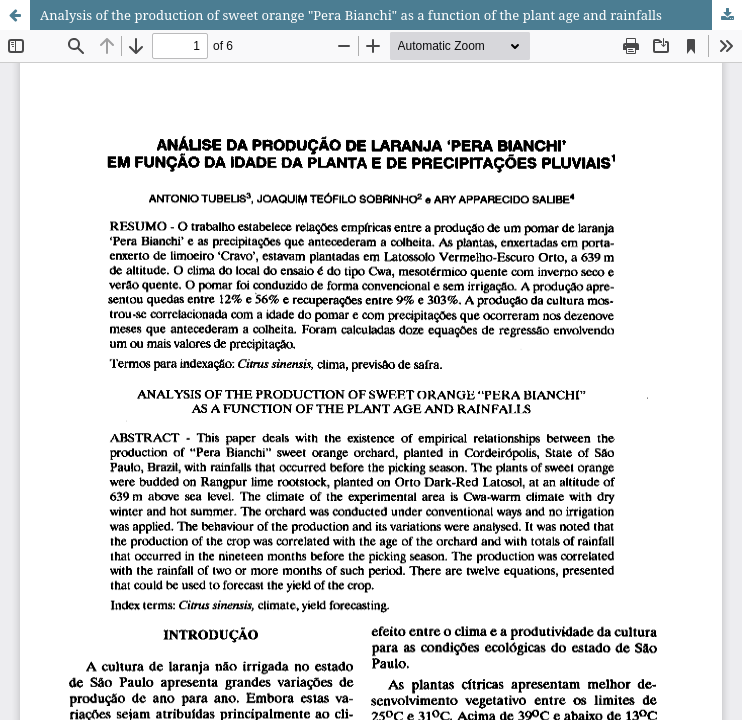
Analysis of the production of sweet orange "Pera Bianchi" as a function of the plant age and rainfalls (351, 15)
